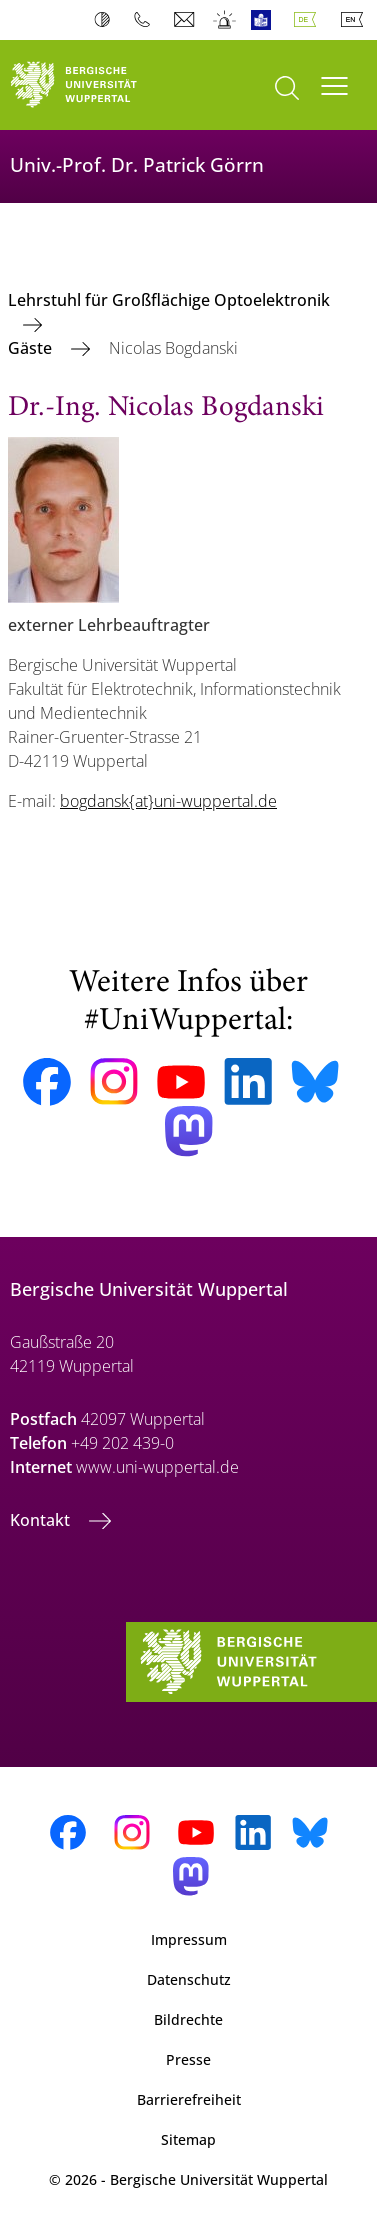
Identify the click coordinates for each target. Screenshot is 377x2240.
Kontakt (42, 1520)
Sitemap (188, 2139)
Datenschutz (189, 1979)
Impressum (189, 1939)
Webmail (186, 20)
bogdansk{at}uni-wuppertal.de (168, 801)
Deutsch (309, 20)
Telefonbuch (146, 20)
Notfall (225, 20)
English (356, 20)
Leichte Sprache (265, 20)
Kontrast (106, 20)
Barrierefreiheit (189, 2099)
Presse (188, 2059)
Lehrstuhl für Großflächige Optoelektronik (169, 300)
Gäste (32, 348)
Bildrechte (188, 2019)
